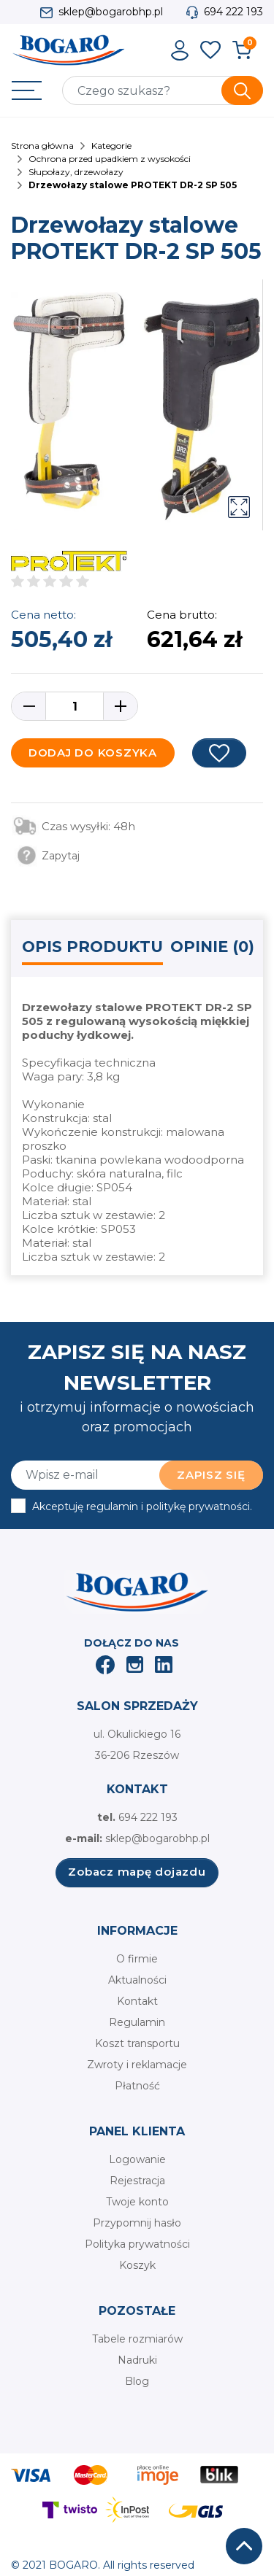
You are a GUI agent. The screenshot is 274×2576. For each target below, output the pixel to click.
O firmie (137, 1958)
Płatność (137, 2085)
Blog (137, 2381)
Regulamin (137, 2022)
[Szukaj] (162, 90)
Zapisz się (211, 1475)
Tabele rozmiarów (137, 2338)
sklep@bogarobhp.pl (110, 11)
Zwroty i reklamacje (137, 2064)
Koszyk (137, 2265)
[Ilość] (74, 706)
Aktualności (137, 1980)
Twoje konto (137, 2201)
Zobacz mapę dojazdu (136, 1872)
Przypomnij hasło (137, 2222)
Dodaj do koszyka (92, 752)
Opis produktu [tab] (92, 946)
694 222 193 (233, 11)
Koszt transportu (137, 2043)
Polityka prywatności (137, 2244)
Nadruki (137, 2360)
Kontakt (137, 2001)
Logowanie (137, 2159)
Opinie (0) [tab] (212, 946)
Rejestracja (137, 2180)
